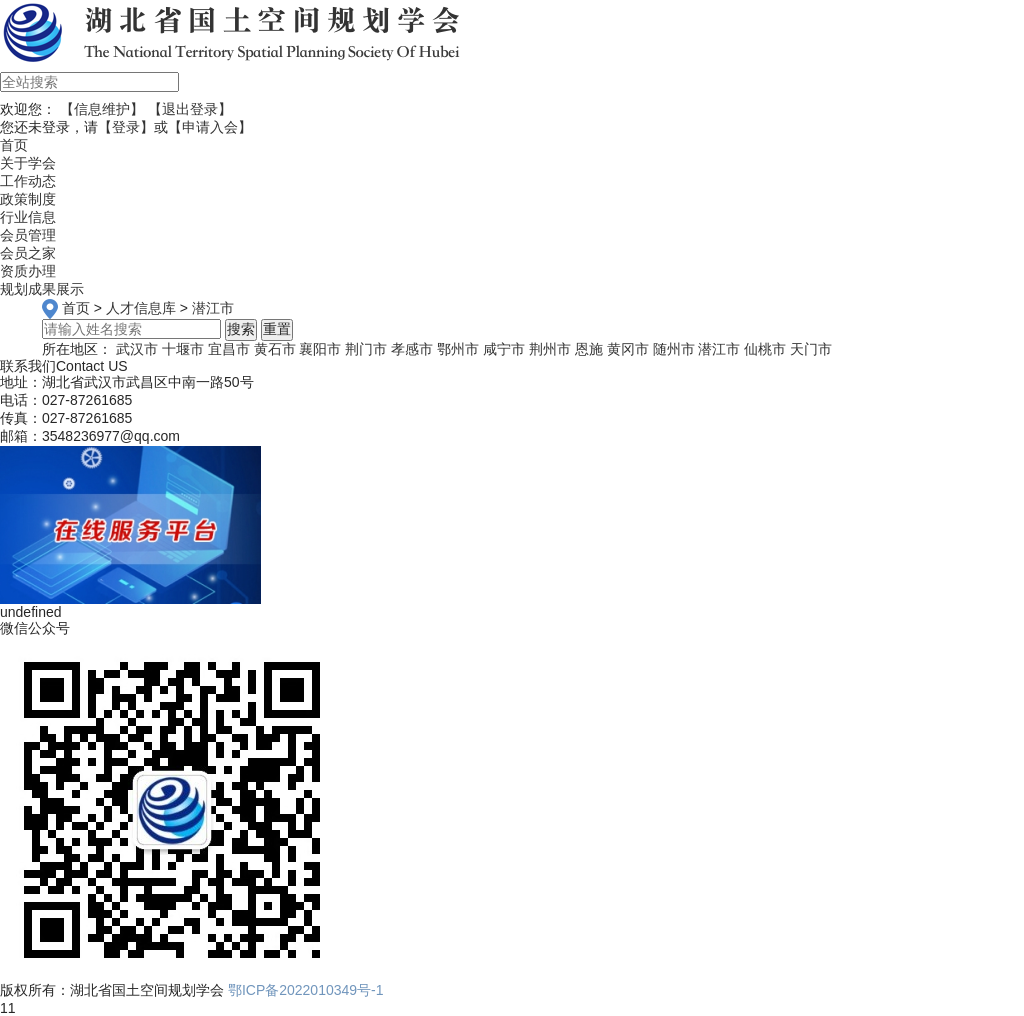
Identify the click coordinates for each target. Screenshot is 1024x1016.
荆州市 (550, 349)
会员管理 (28, 235)
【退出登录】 (190, 109)
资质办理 (28, 271)
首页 (76, 308)
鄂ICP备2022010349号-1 (306, 990)
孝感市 (412, 349)
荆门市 (366, 349)
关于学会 (28, 163)
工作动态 (28, 181)
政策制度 (28, 199)
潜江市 (213, 308)
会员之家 (28, 253)
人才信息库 (141, 308)
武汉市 (137, 349)
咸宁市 (504, 349)
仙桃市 (765, 349)
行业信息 (28, 217)
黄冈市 (628, 349)
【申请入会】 (210, 127)
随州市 (674, 349)
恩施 (589, 349)
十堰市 (183, 349)
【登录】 (126, 127)
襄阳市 (320, 349)
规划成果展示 (42, 289)
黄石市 (275, 349)
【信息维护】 (102, 109)
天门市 (811, 349)
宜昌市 (229, 349)
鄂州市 (458, 349)
